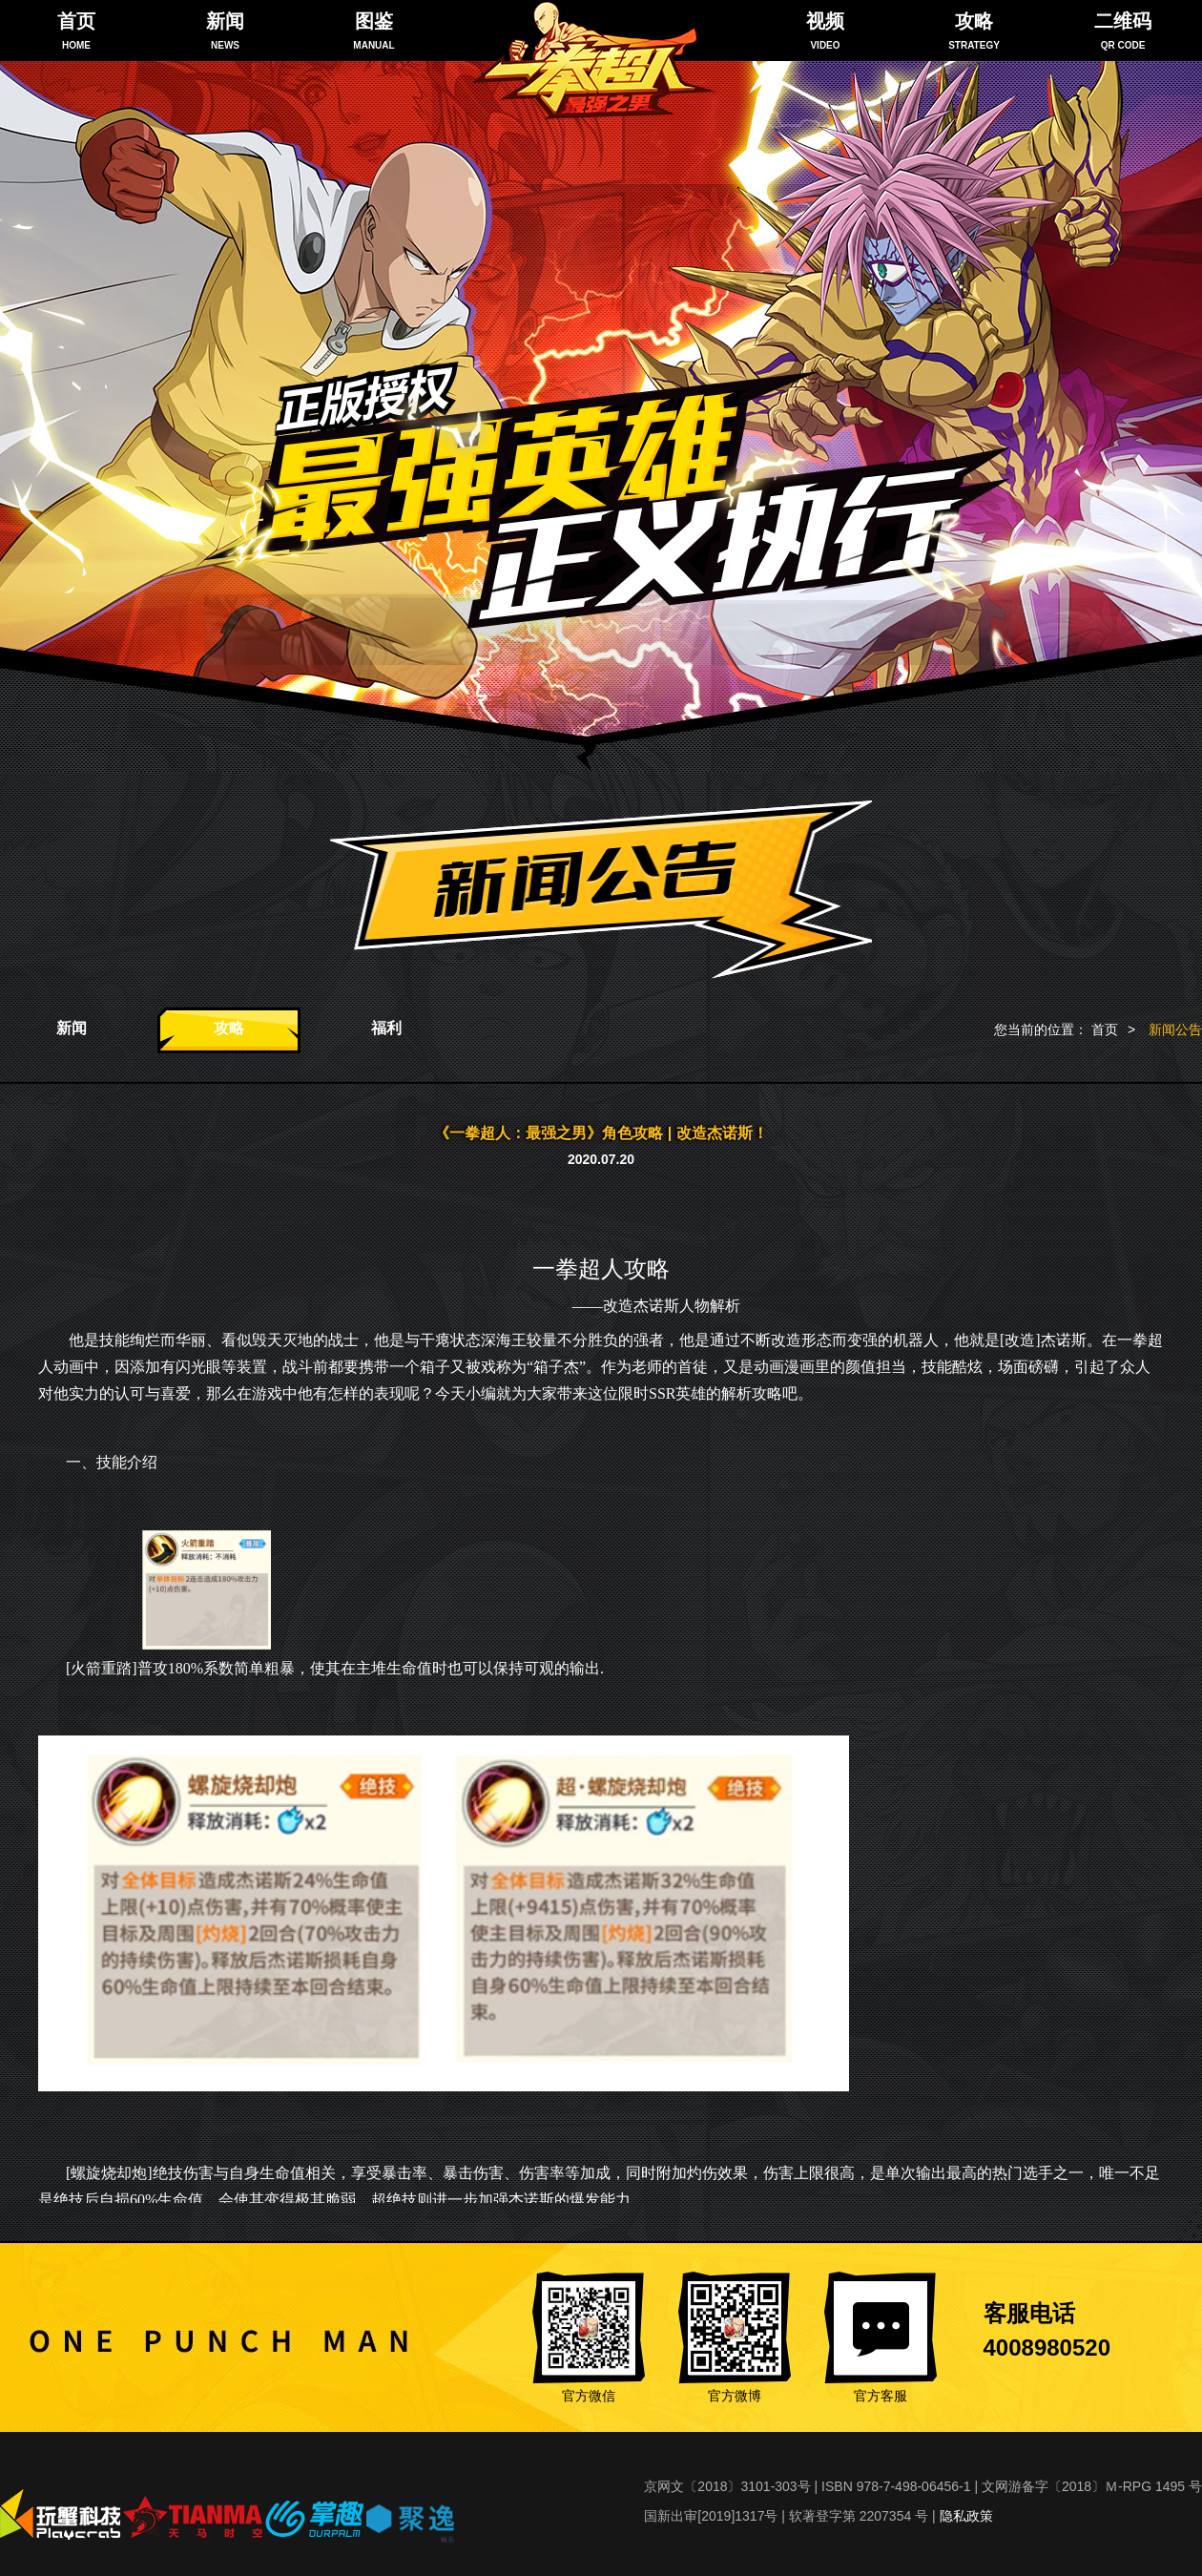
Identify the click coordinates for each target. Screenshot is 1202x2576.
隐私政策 (966, 2516)
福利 (386, 1028)
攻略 (229, 1028)
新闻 (71, 1028)
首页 (1104, 1029)
